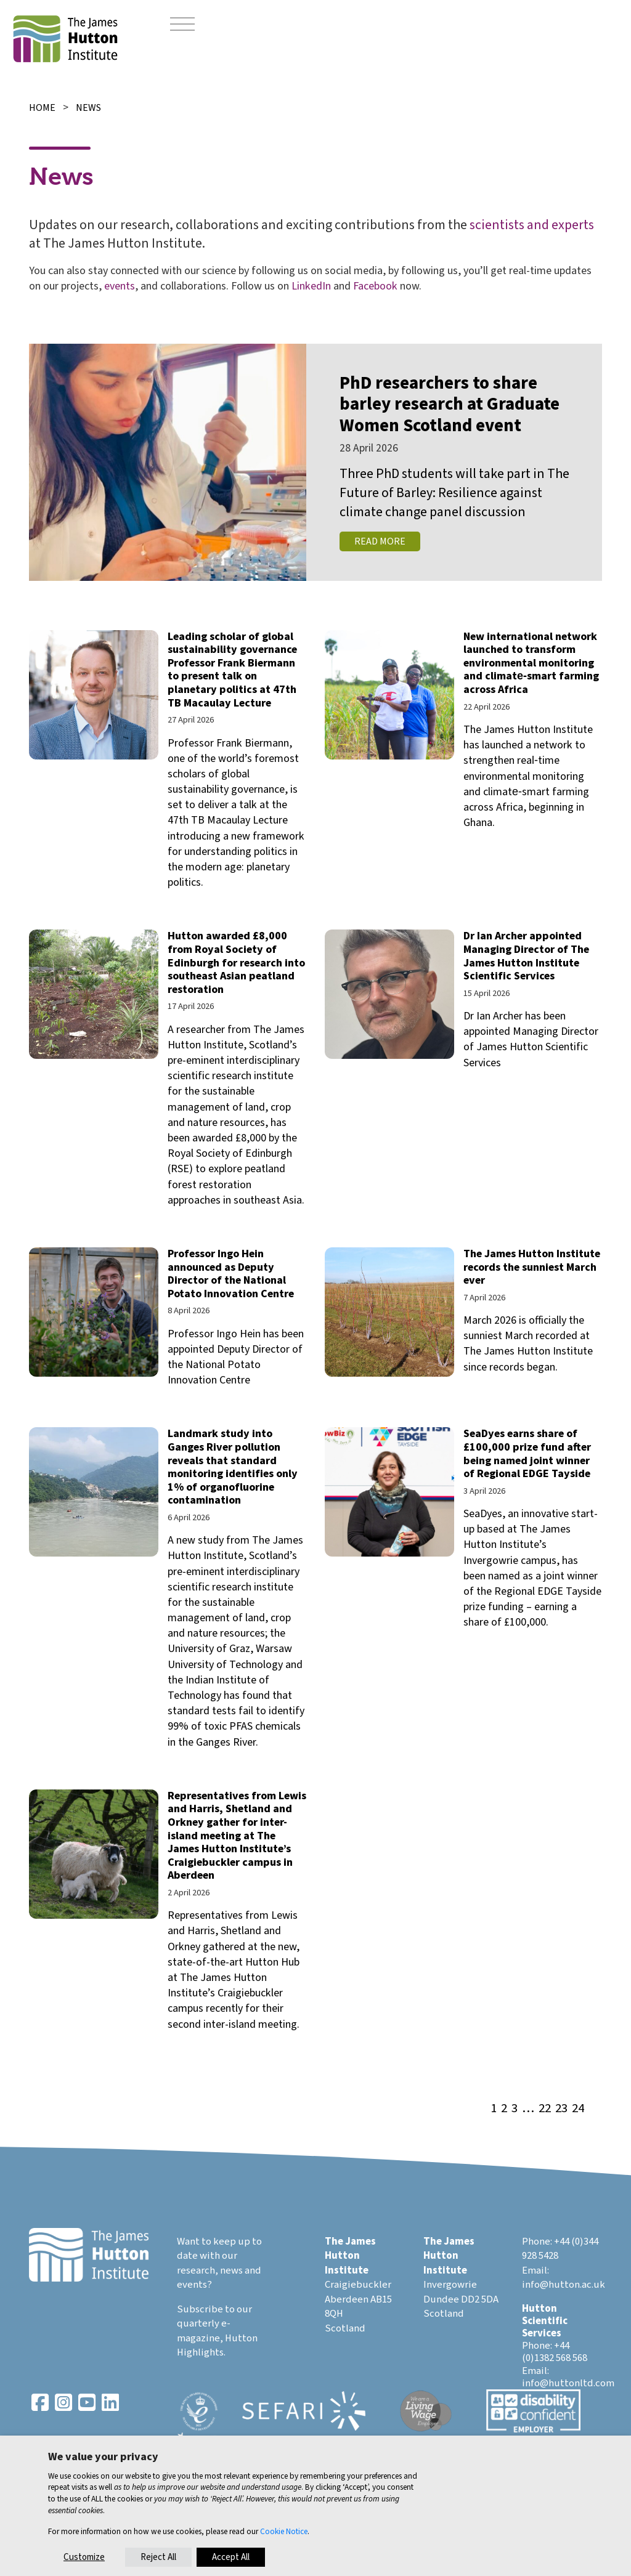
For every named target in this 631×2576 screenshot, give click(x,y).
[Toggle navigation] (182, 24)
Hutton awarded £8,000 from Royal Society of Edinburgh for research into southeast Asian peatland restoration (236, 962)
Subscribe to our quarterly (214, 2316)
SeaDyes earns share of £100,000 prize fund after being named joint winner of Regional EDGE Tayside (527, 1453)
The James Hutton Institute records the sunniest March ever (531, 1267)
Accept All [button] (231, 2557)
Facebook (375, 286)
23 (561, 2108)
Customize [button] (84, 2557)
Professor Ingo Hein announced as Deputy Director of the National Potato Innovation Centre (231, 1274)
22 (545, 2108)
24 (578, 2108)
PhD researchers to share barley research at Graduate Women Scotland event (450, 405)
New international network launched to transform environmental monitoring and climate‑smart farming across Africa (531, 663)
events (119, 286)
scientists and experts (532, 225)
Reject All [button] (158, 2557)
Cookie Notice (283, 2531)
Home (42, 108)
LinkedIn (311, 286)
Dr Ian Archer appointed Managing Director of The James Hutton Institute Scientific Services (526, 956)
